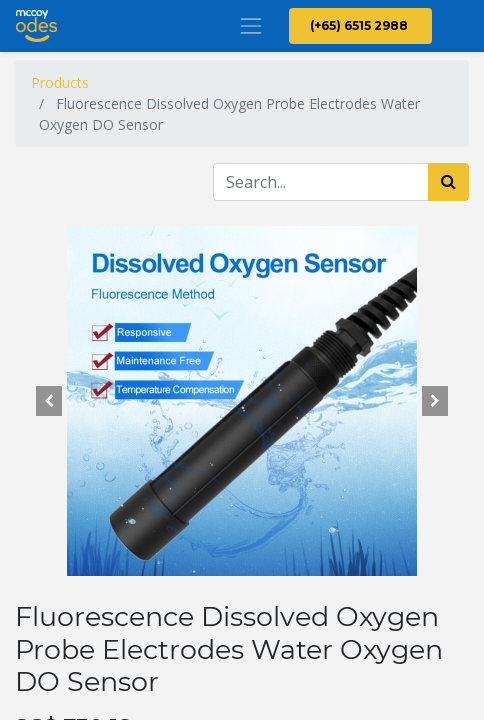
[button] (49, 401)
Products (60, 82)
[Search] (448, 182)
